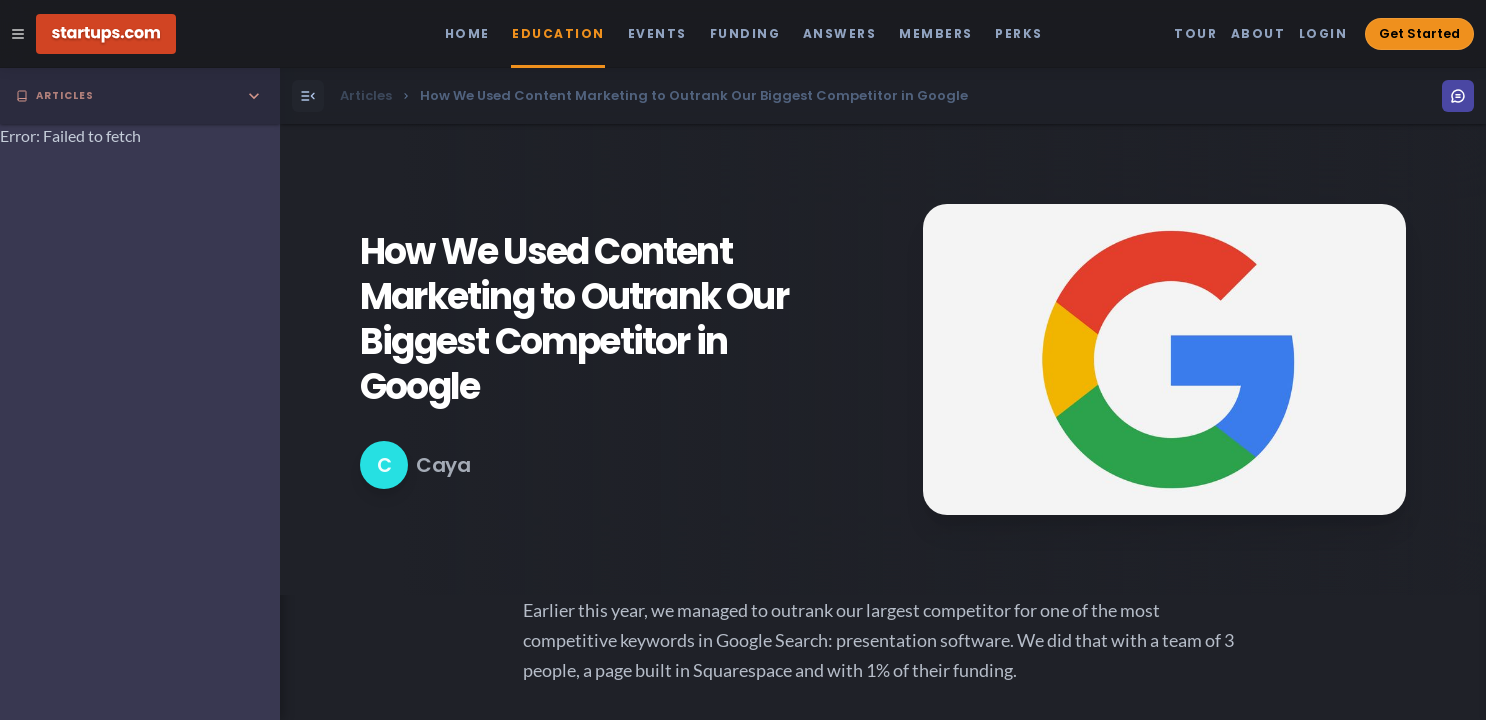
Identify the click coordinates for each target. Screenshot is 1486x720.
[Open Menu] (308, 96)
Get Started (1419, 33)
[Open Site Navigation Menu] (18, 34)
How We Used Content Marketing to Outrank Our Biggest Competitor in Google (574, 319)
